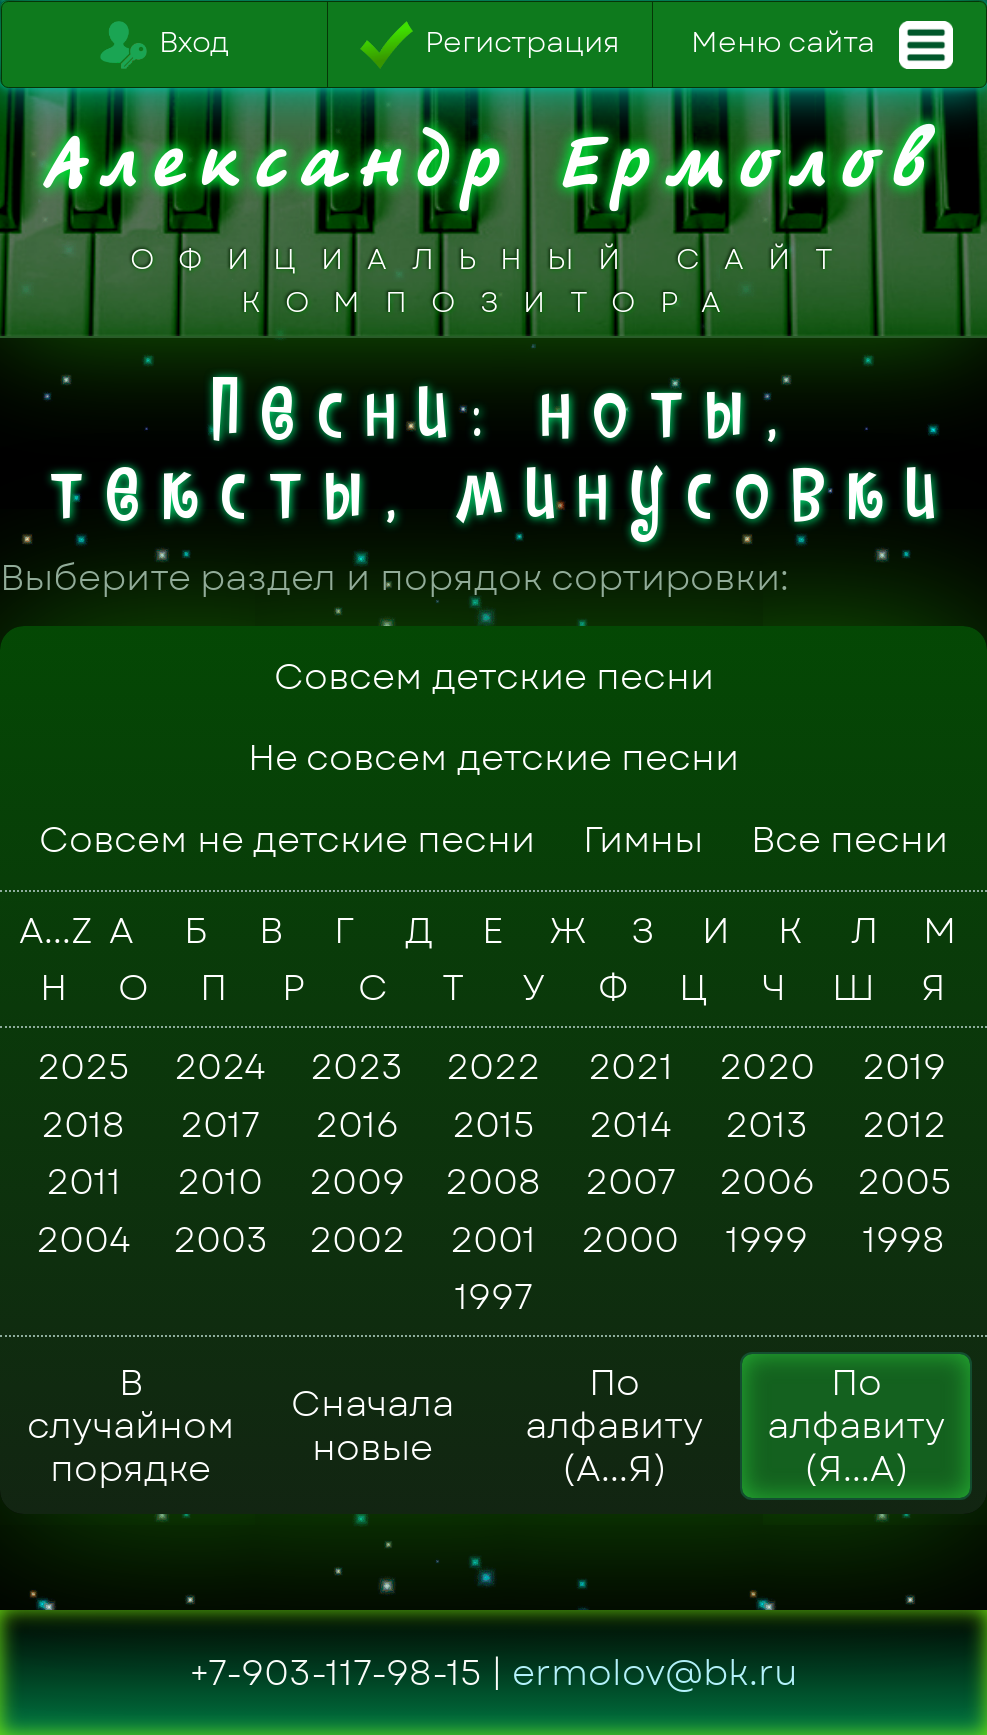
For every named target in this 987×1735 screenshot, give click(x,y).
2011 (83, 1182)
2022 (493, 1067)
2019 (904, 1067)
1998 (903, 1239)
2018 (83, 1124)
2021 (630, 1067)
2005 (904, 1182)
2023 (356, 1067)
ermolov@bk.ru (655, 1672)
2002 (357, 1239)
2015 (493, 1124)
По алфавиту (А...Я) (614, 1425)
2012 (904, 1124)
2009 (357, 1182)
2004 (83, 1239)
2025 (83, 1067)
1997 (493, 1297)
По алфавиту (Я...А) (856, 1425)
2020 (767, 1067)
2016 (357, 1124)
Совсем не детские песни (287, 839)
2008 (493, 1182)
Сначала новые (372, 1425)
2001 (493, 1239)
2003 (220, 1239)
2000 (630, 1239)
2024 (220, 1067)
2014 (630, 1124)
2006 (767, 1182)
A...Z (49, 930)
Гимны (643, 839)
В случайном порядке (130, 1425)
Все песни (849, 839)
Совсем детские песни (494, 676)
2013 (766, 1124)
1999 (766, 1239)
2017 (220, 1124)
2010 (220, 1182)
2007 (630, 1182)
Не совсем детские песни (493, 757)
